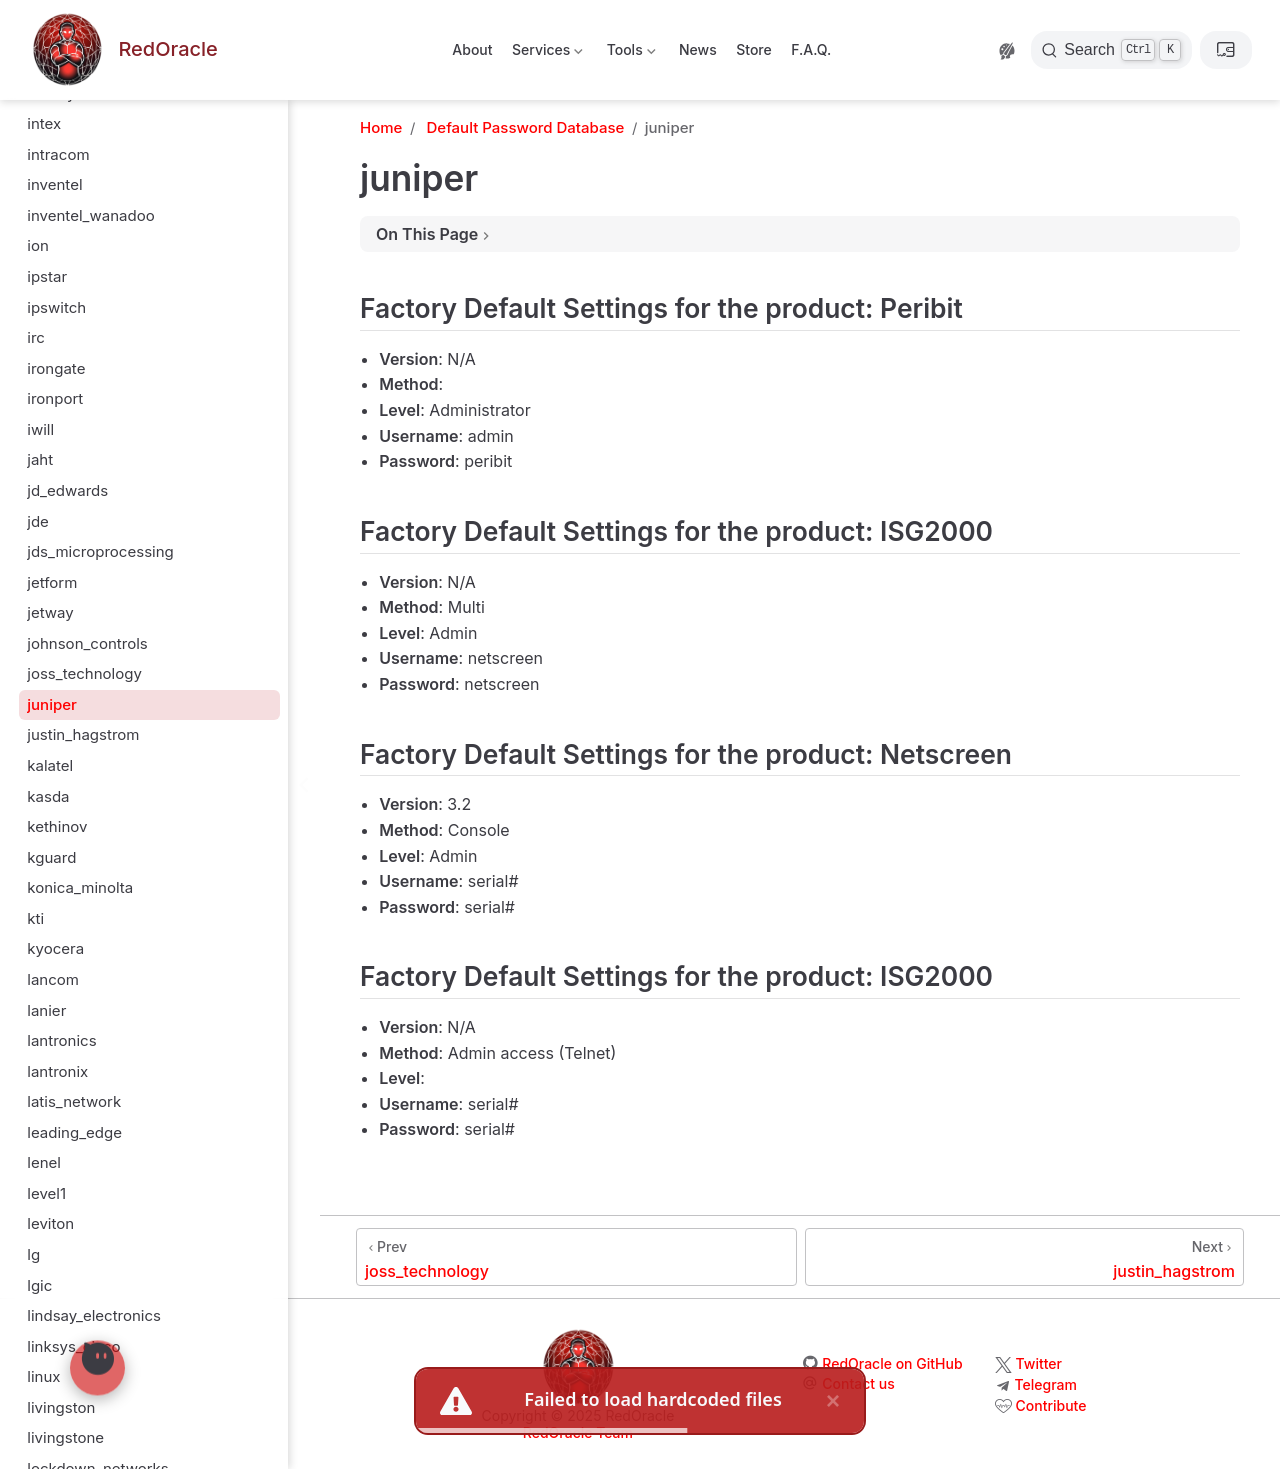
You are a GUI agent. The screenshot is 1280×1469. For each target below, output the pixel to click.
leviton (50, 1223)
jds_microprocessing (100, 551)
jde (38, 521)
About (472, 49)
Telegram (1046, 1384)
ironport (55, 398)
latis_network (74, 1101)
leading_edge (74, 1132)
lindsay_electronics (94, 1315)
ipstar (47, 276)
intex (44, 123)
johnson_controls (87, 643)
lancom (53, 979)
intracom (58, 154)
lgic (39, 1285)
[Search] (1111, 50)
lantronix (57, 1071)
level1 (46, 1193)
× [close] (833, 1400)
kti (35, 918)
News (698, 49)
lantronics (61, 1040)
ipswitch (56, 307)
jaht (40, 459)
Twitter (1039, 1363)
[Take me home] (123, 50)
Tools (629, 53)
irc (36, 337)
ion (38, 245)
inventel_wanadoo (90, 215)
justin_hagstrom (83, 734)
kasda (48, 796)
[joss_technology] (576, 1257)
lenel (44, 1162)
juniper (52, 704)
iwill (40, 429)
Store (754, 49)
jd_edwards (67, 490)
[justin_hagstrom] (1024, 1257)
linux (43, 1376)
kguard (51, 857)
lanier (46, 1010)
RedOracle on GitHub (892, 1363)
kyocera (55, 948)
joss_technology (84, 673)
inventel (54, 184)
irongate (56, 368)
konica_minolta (80, 887)
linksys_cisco (73, 1346)
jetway (50, 612)
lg (33, 1254)
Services (546, 53)
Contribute (1051, 1405)
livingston (61, 1407)
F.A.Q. (811, 49)
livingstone (65, 1437)
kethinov (57, 826)
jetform (52, 582)
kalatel (50, 765)
